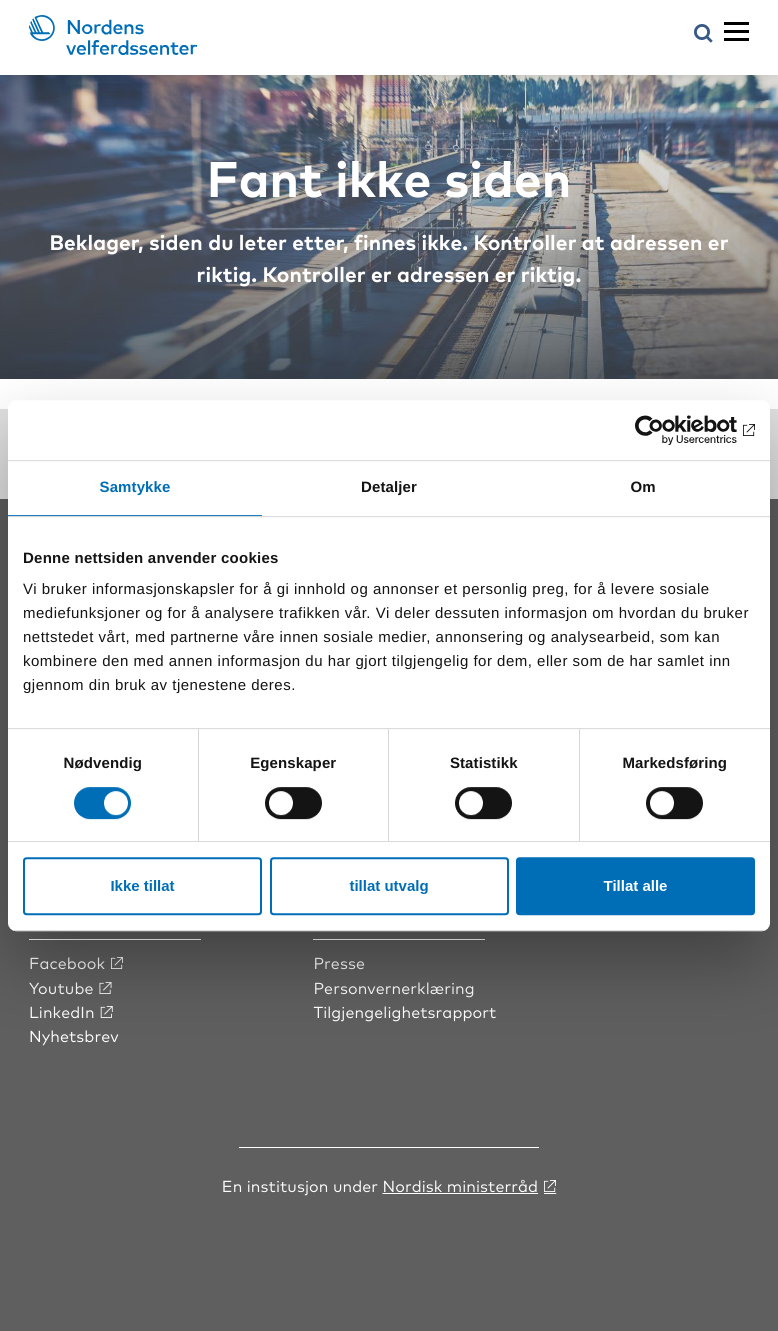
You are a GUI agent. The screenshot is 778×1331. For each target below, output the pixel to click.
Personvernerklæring (393, 987)
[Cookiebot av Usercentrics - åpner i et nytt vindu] (667, 430)
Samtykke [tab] (135, 487)
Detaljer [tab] (389, 487)
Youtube (61, 987)
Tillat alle (636, 885)
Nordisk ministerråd (460, 1185)
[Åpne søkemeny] (703, 34)
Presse (339, 962)
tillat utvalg (388, 885)
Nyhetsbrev (74, 1035)
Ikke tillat (142, 885)
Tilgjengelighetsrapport (404, 1011)
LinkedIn (62, 1011)
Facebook (67, 962)
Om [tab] (642, 487)
